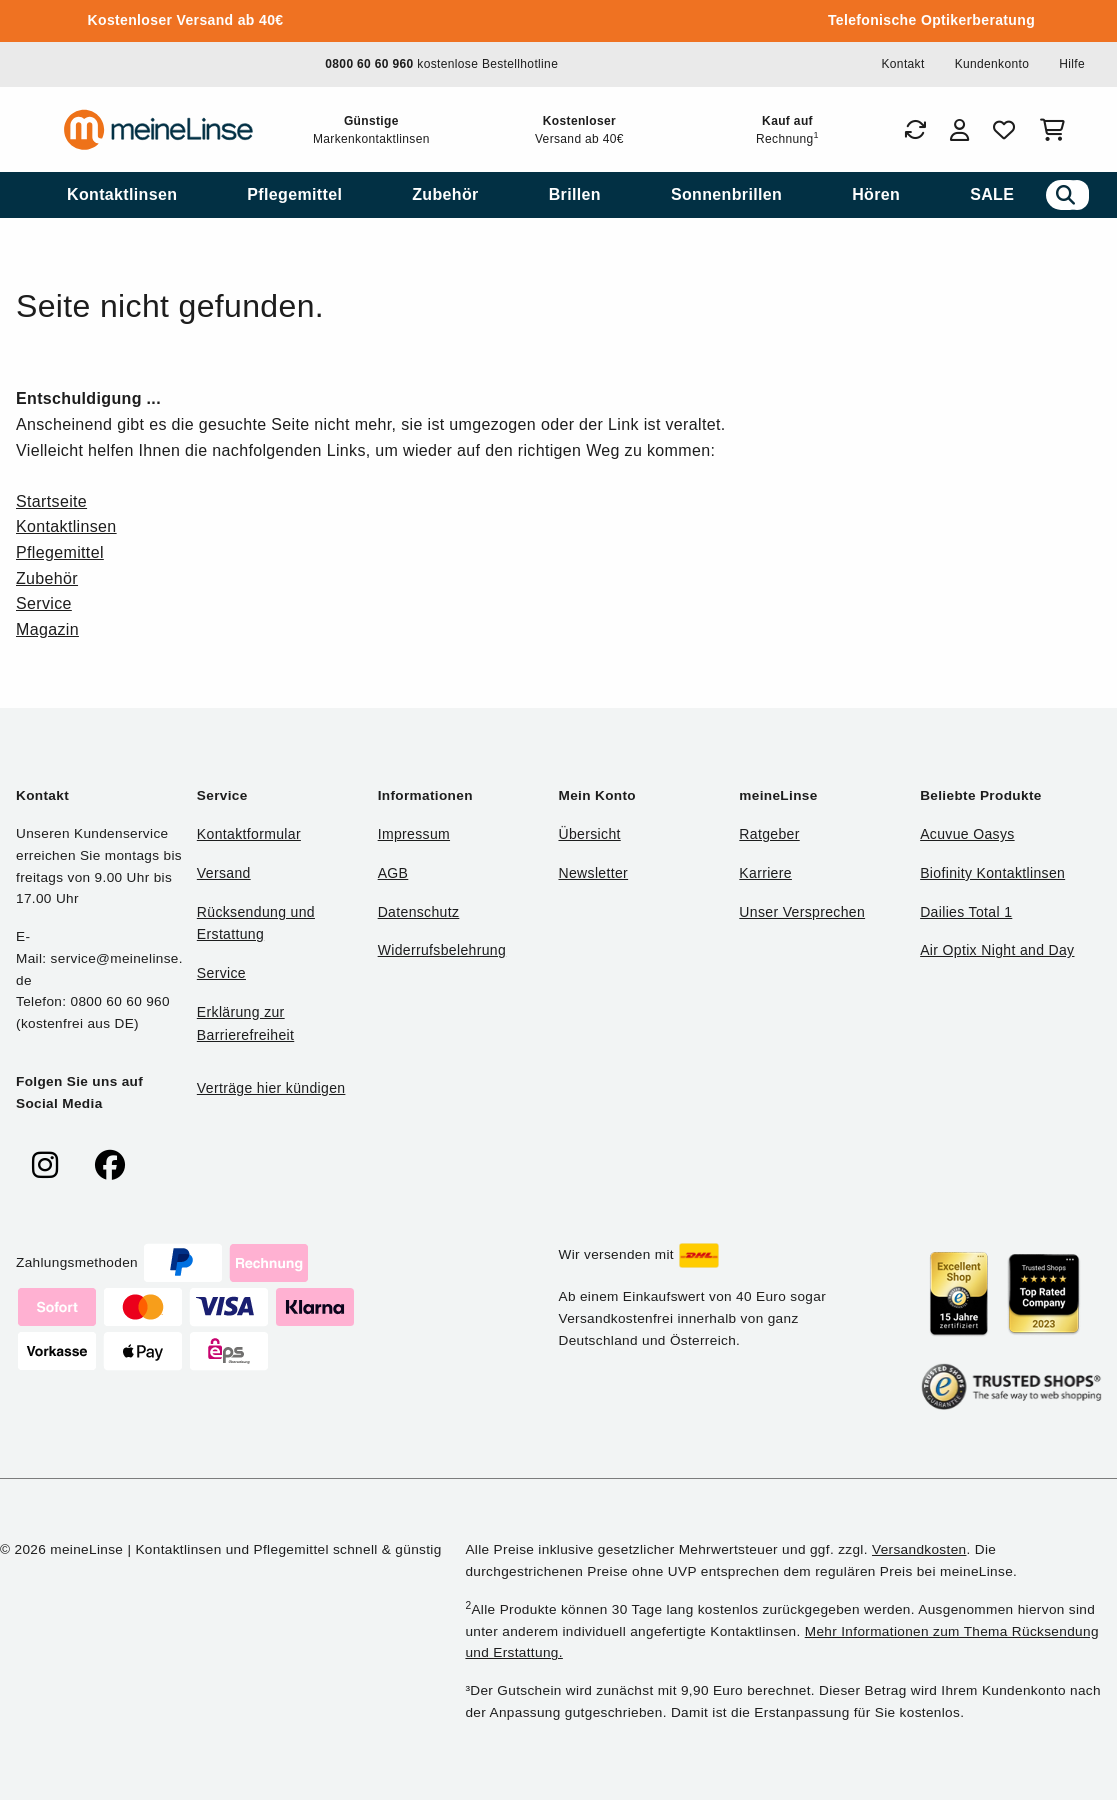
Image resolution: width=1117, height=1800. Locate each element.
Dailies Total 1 (966, 912)
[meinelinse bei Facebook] (110, 1165)
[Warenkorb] (1056, 130)
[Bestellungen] (915, 130)
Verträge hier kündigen (271, 1088)
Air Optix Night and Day (997, 950)
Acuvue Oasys (967, 834)
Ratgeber (769, 834)
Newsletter (593, 873)
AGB (393, 873)
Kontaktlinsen (66, 526)
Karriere (765, 873)
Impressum (414, 834)
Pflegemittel (60, 552)
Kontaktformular (249, 834)
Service (44, 603)
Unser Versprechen (802, 912)
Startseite (51, 501)
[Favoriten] (1004, 130)
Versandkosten (919, 1549)
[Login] (959, 130)
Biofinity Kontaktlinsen (992, 873)
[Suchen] (1065, 195)
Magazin (47, 629)
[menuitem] (122, 195)
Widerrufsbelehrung (442, 950)
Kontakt (902, 64)
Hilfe (1072, 64)
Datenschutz (419, 912)
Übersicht (589, 834)
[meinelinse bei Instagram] (45, 1165)
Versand (224, 873)
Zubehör (47, 578)
